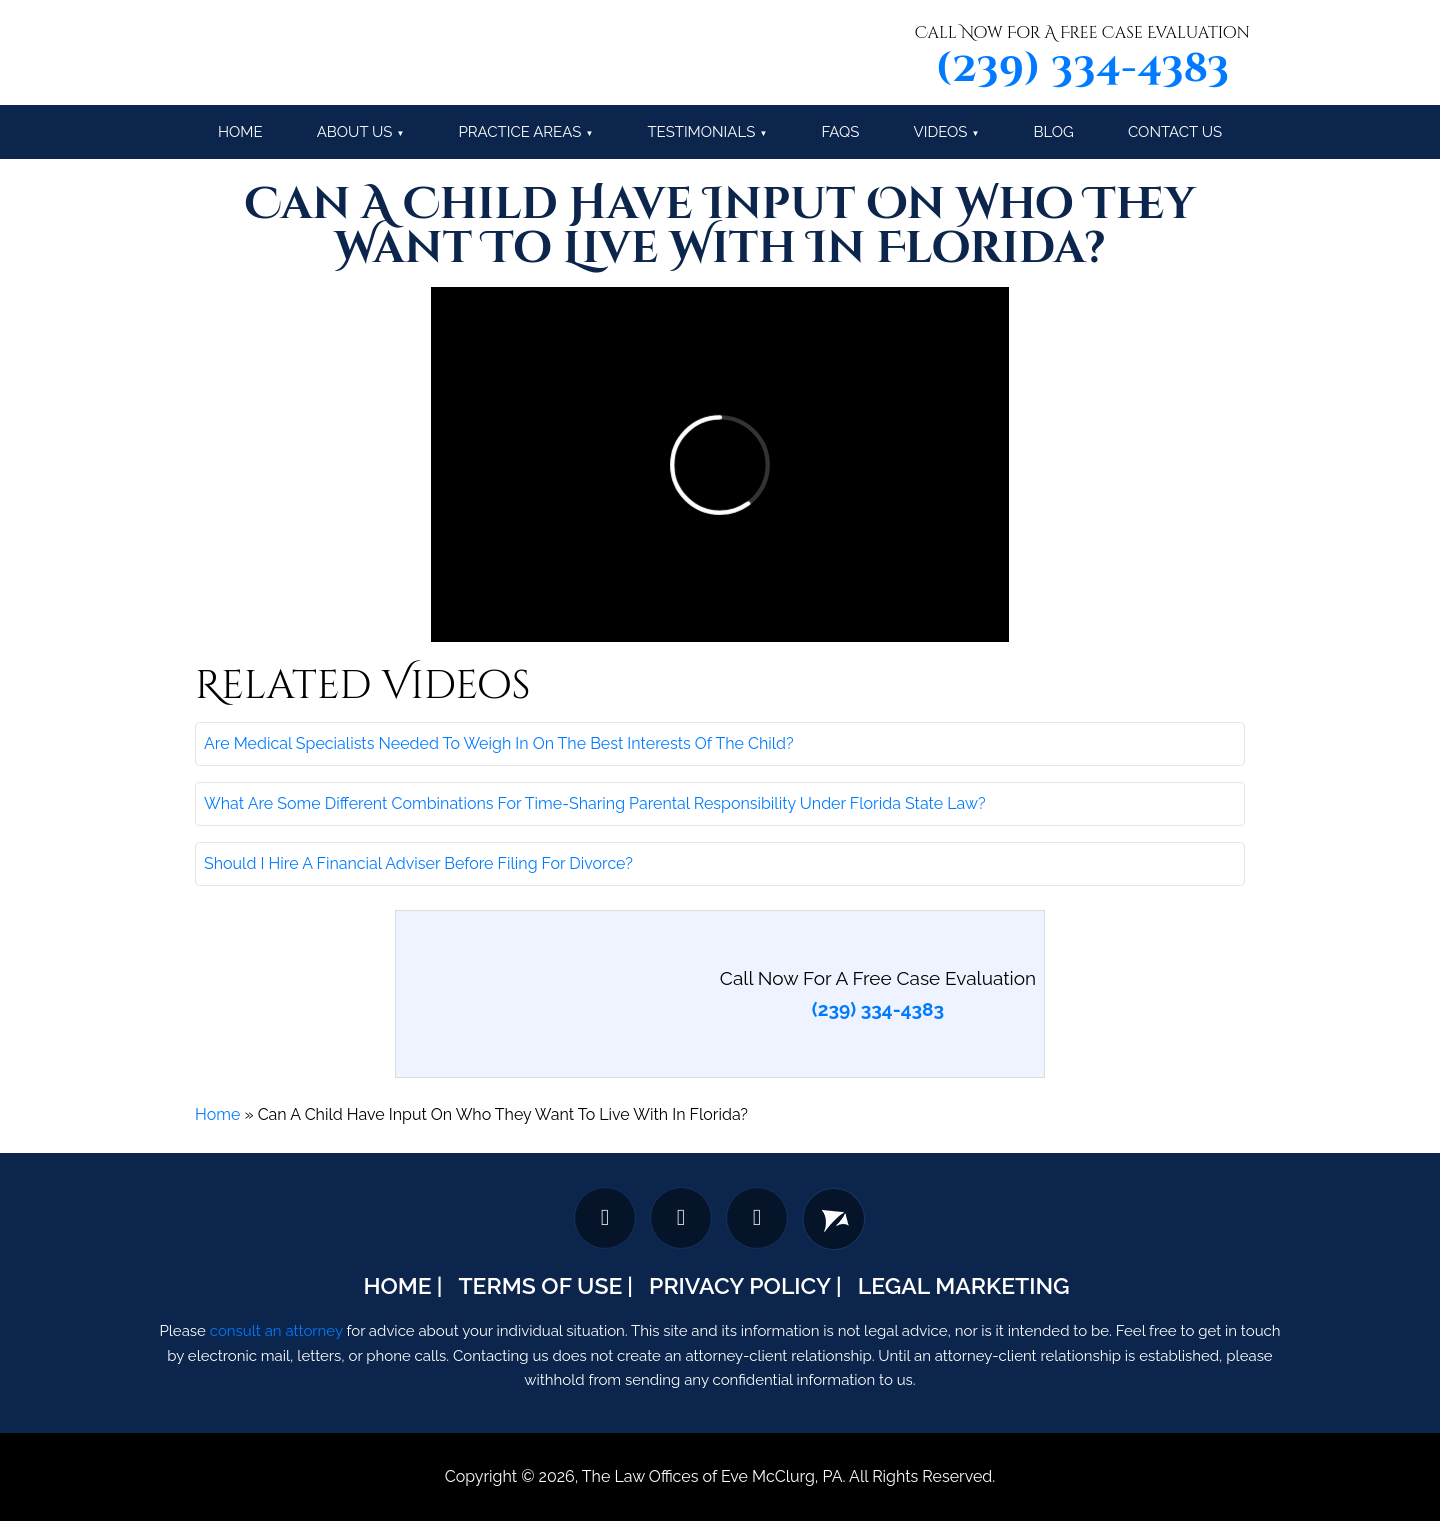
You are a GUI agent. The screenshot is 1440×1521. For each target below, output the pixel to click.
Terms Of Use (540, 1285)
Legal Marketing (964, 1285)
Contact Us (1175, 132)
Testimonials (701, 132)
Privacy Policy (740, 1285)
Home (217, 1114)
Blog (1054, 132)
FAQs (840, 132)
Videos (941, 132)
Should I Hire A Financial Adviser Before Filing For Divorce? (418, 863)
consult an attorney (276, 1331)
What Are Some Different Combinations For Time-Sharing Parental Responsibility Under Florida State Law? (595, 803)
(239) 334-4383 (1082, 69)
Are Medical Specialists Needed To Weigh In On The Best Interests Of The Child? (499, 743)
